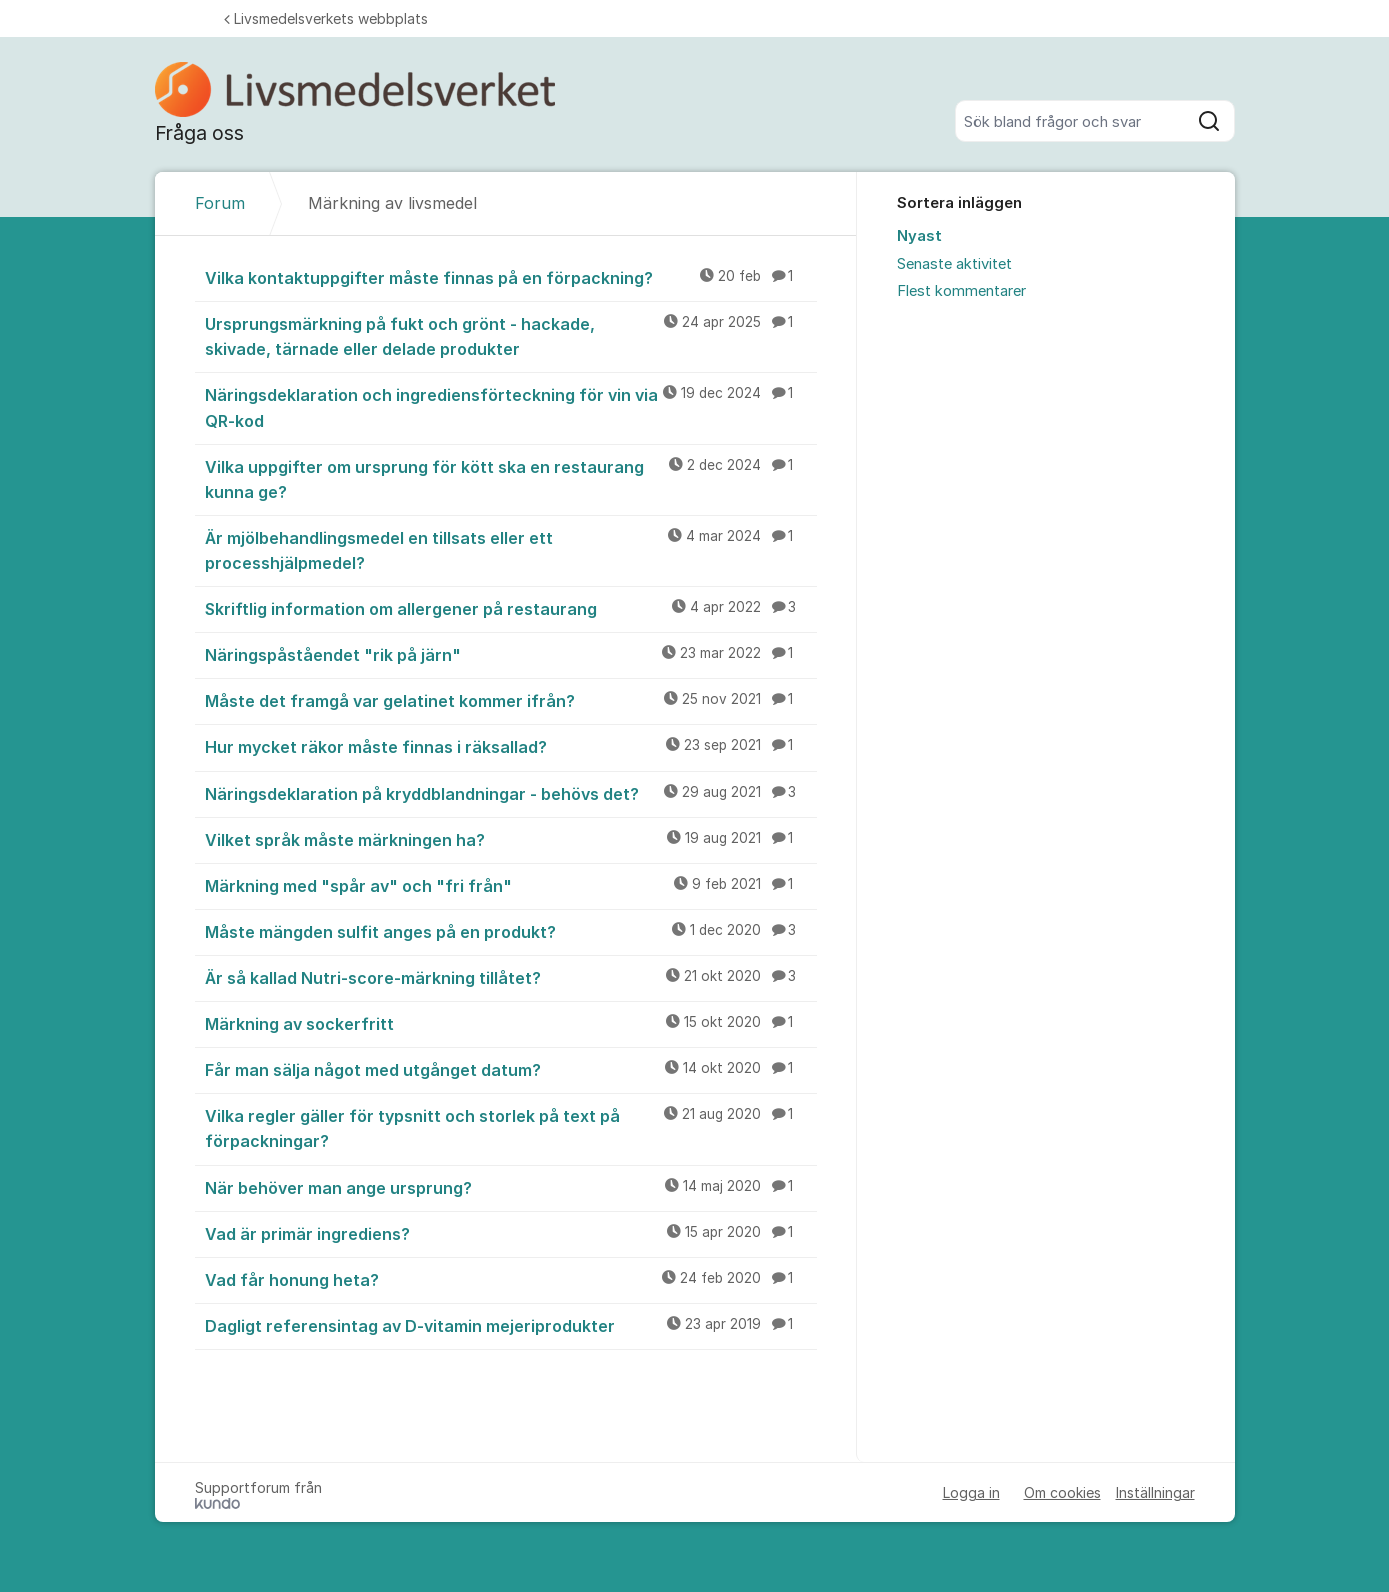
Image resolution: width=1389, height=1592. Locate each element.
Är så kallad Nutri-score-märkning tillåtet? (511, 977)
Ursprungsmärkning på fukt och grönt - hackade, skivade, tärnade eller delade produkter (511, 335)
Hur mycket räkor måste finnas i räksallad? (511, 746)
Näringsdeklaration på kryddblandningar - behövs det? (511, 793)
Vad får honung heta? (511, 1279)
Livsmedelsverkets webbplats (326, 18)
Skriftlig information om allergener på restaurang (511, 608)
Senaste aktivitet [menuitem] (954, 264)
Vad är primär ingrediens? (511, 1233)
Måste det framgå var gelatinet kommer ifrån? (511, 700)
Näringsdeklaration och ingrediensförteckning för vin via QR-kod (511, 406)
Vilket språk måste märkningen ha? (511, 839)
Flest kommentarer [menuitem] (961, 291)
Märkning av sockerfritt (511, 1023)
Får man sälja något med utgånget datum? (511, 1069)
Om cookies (1062, 1492)
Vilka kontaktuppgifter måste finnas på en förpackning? (511, 277)
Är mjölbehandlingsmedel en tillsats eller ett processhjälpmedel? (511, 549)
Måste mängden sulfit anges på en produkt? (511, 931)
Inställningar (1155, 1492)
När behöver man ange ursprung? (511, 1187)
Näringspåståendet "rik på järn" (511, 654)
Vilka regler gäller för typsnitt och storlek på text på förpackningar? (511, 1127)
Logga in (971, 1492)
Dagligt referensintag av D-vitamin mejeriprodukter (511, 1325)
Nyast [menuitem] (919, 236)
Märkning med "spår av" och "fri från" (511, 885)
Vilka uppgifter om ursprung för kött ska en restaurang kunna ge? (511, 478)
